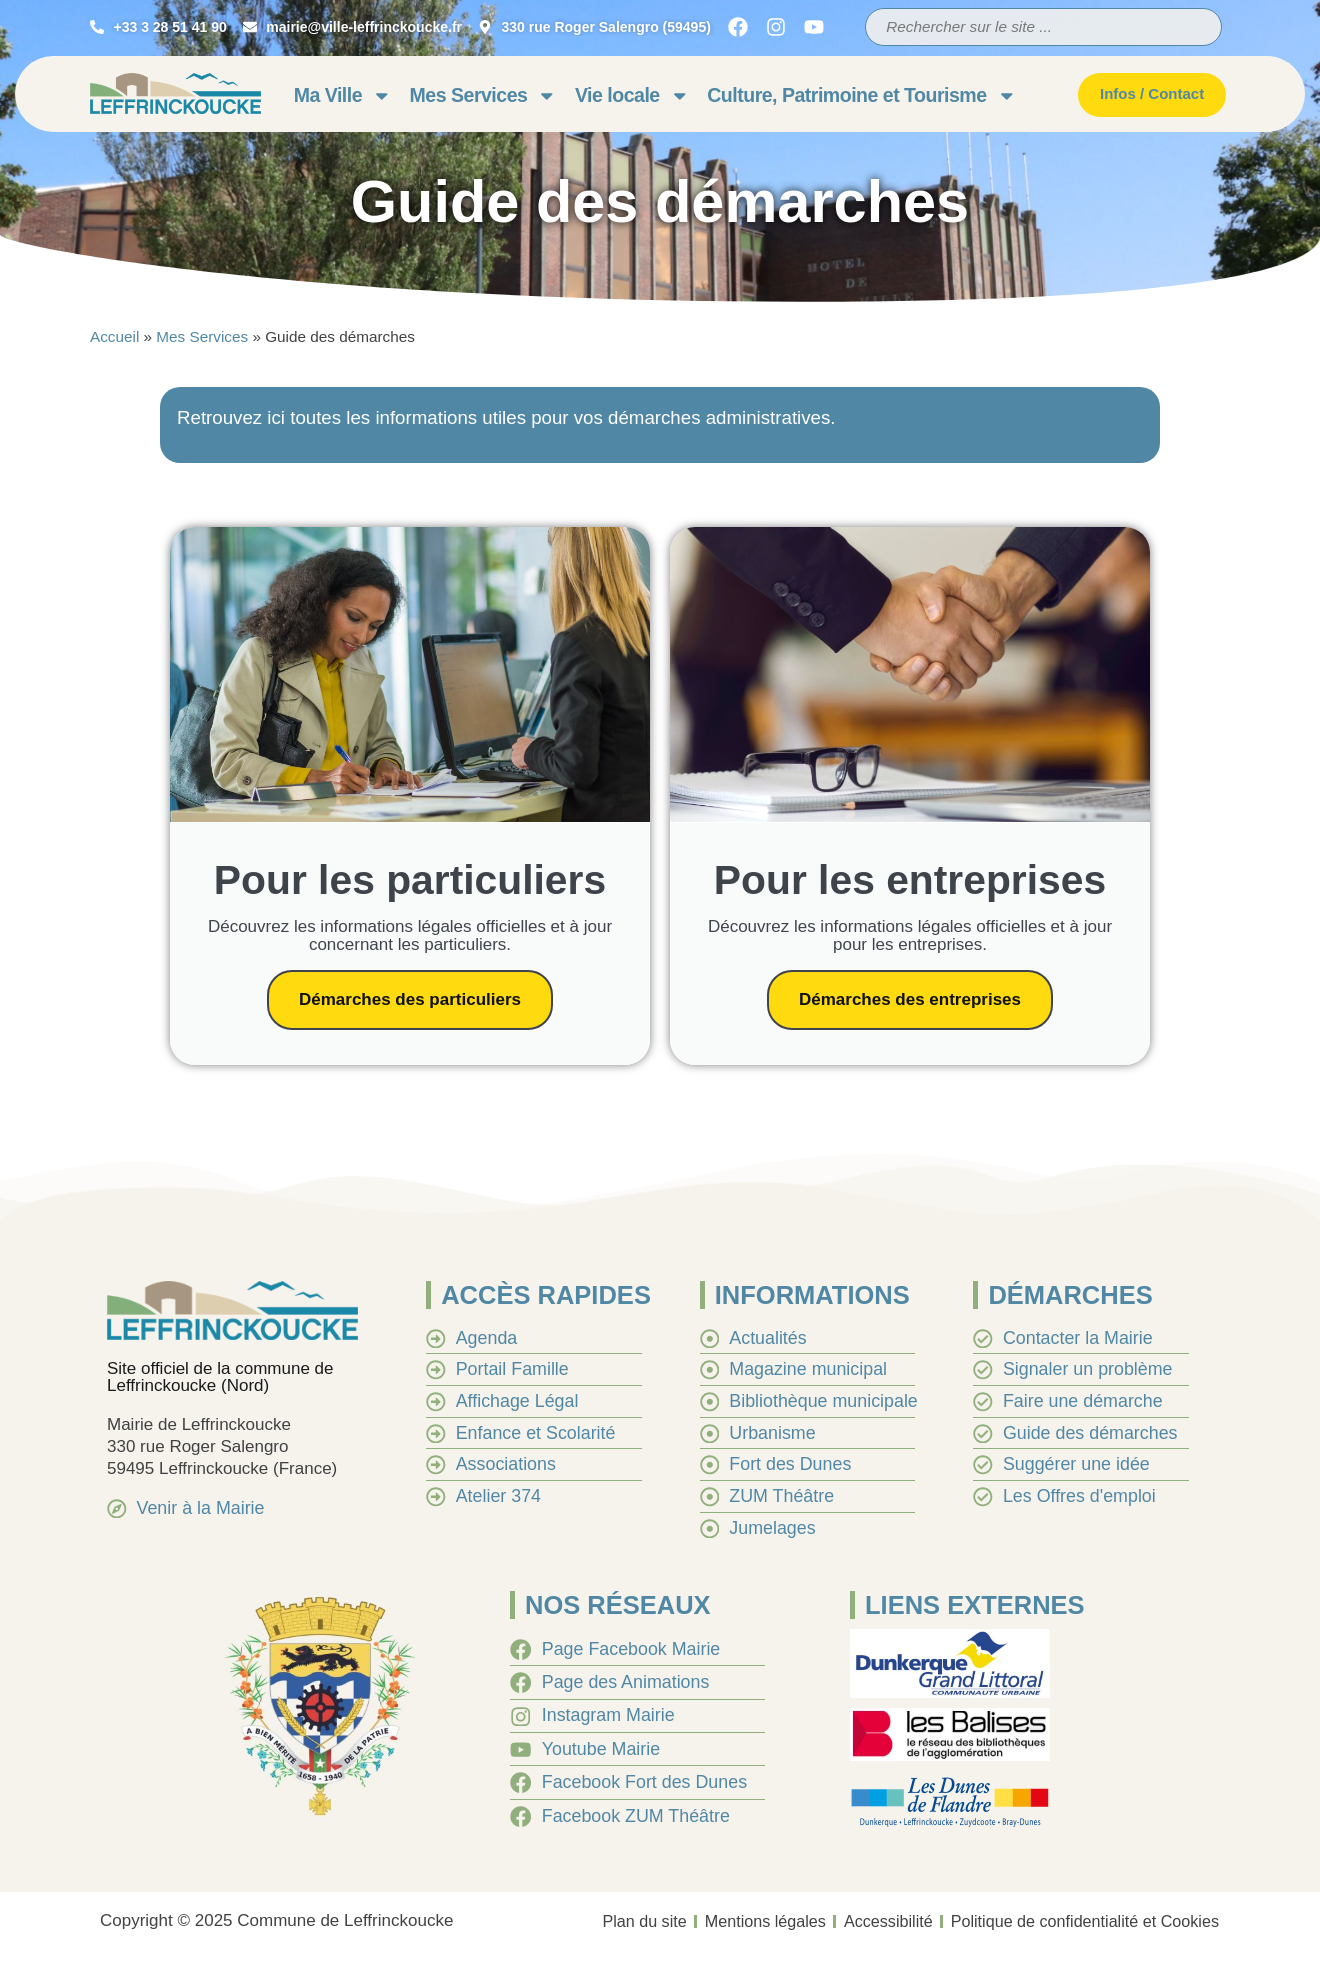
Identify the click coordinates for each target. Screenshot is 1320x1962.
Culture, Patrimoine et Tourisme (861, 95)
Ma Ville (343, 95)
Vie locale (632, 95)
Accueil (114, 336)
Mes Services (483, 95)
